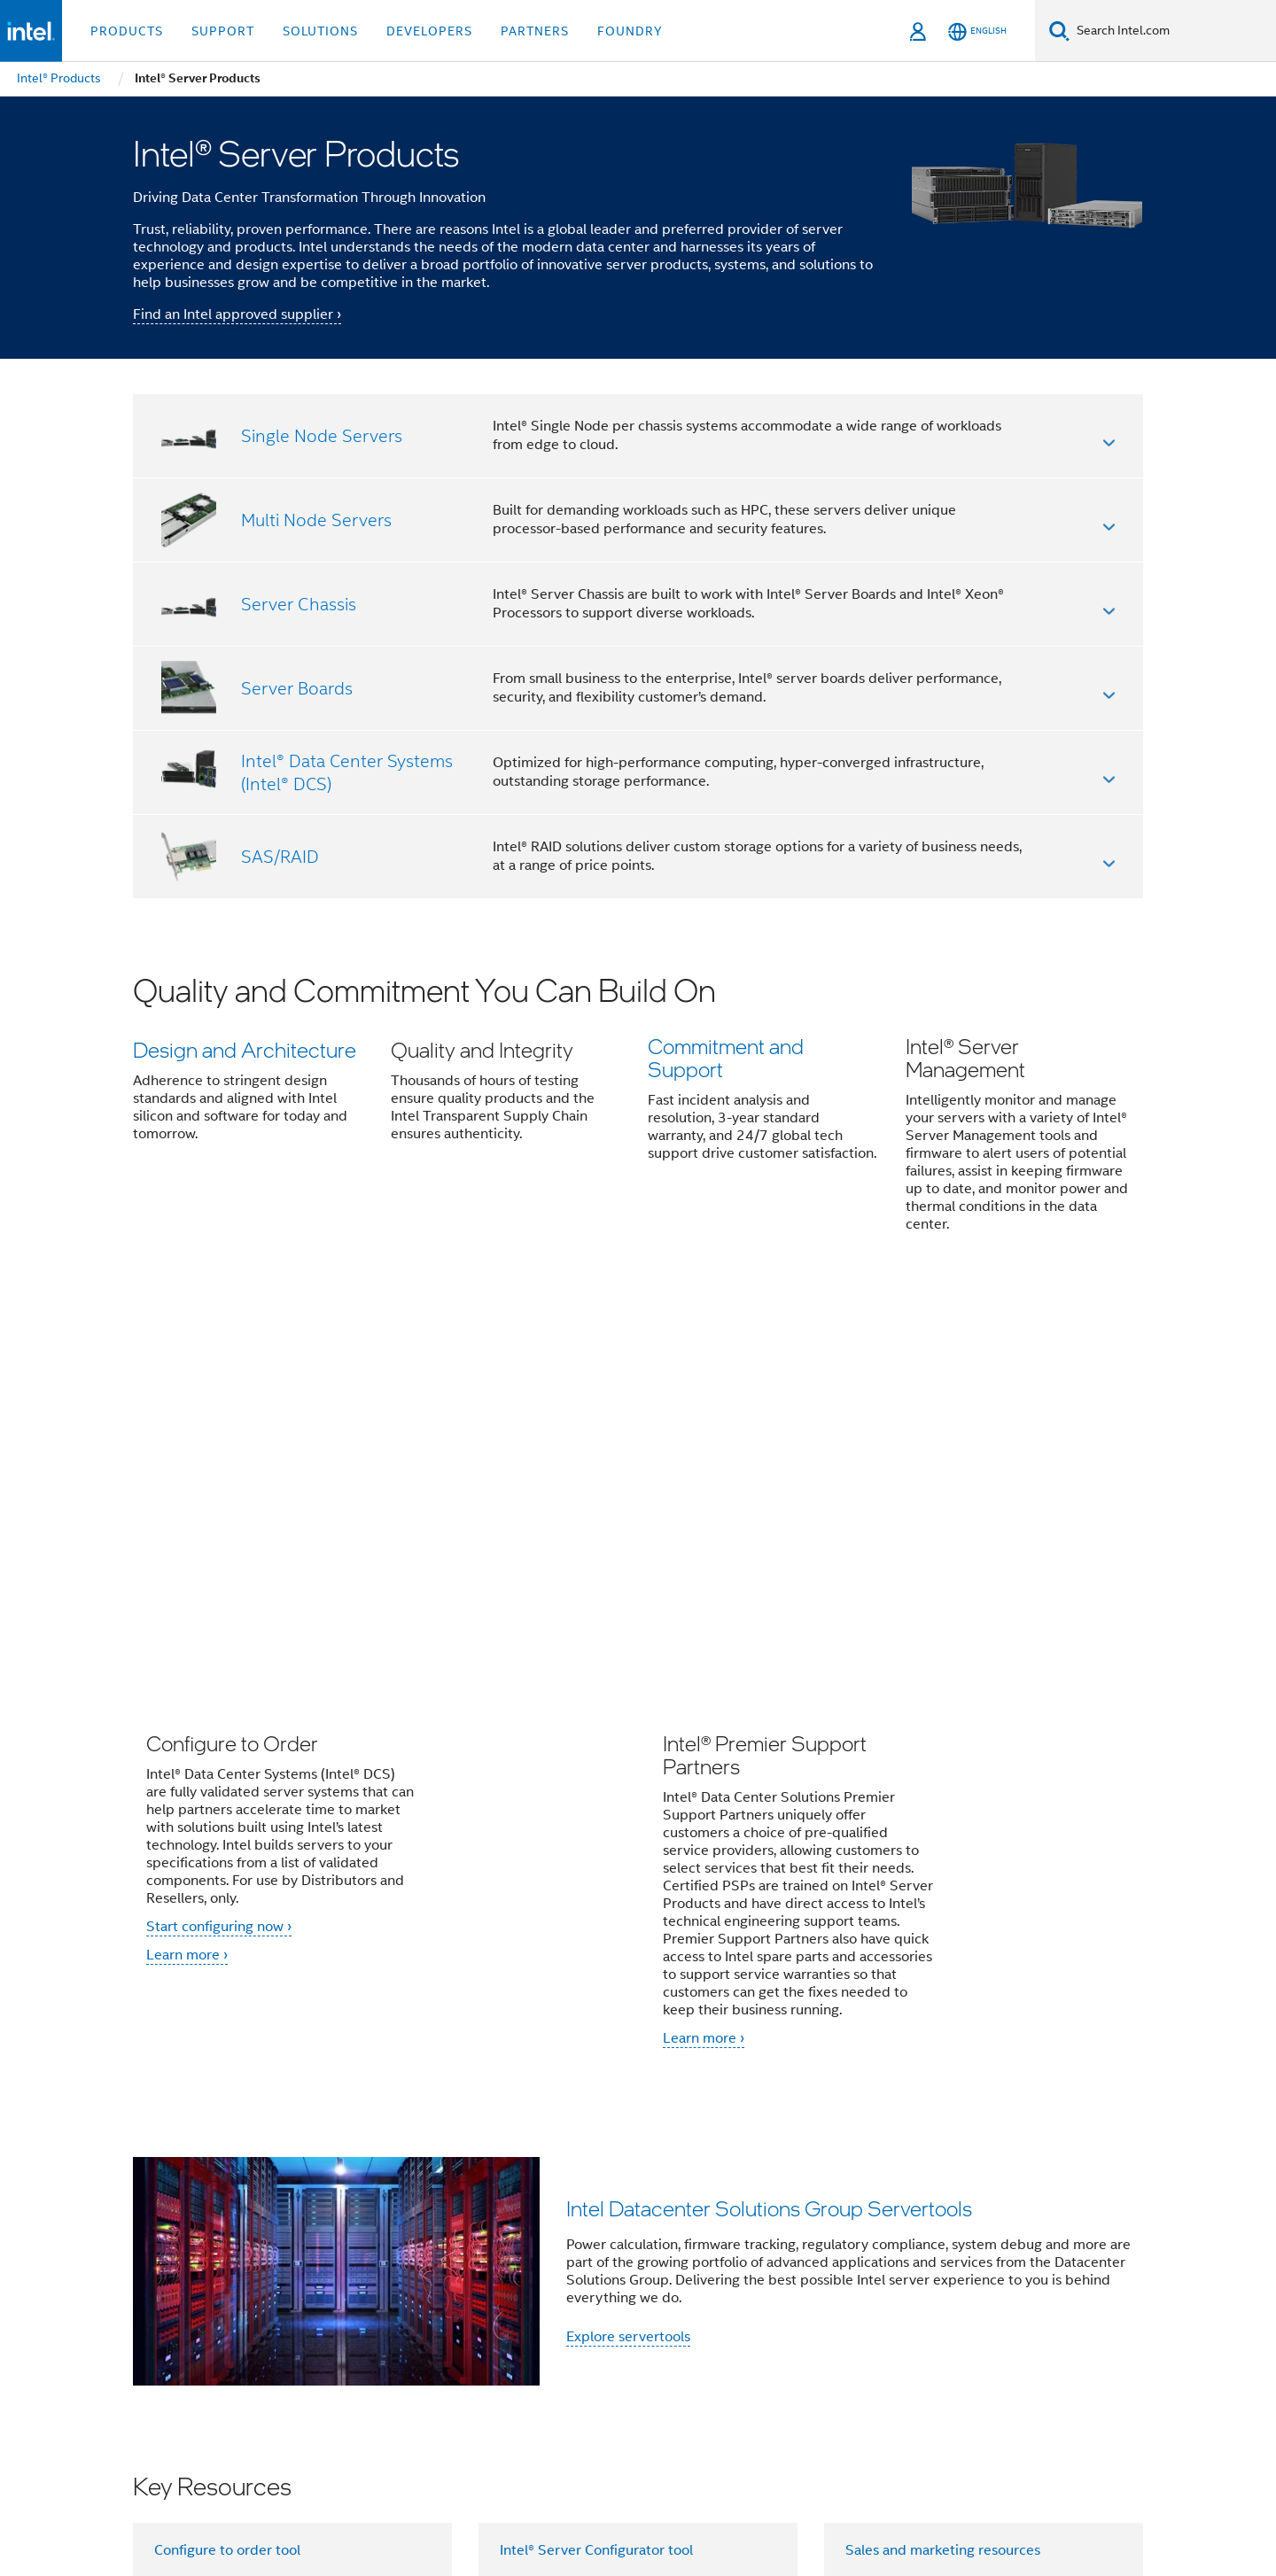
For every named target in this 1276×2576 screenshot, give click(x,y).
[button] (638, 1115)
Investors (624, 2300)
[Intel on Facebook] (276, 2364)
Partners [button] (535, 31)
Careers (695, 2300)
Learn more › (187, 1570)
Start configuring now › (219, 1542)
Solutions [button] (320, 31)
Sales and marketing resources (942, 2166)
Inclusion (941, 2300)
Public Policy (1026, 2300)
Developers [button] (429, 31)
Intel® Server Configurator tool (596, 2166)
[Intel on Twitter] (320, 2364)
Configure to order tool (227, 2166)
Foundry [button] (630, 31)
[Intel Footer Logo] (168, 2406)
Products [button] (126, 31)
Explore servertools (628, 1952)
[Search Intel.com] (1173, 31)
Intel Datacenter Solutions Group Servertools (769, 1823)
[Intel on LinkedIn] (363, 2364)
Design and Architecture (244, 1049)
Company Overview (330, 2300)
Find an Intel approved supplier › (237, 314)
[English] (977, 31)
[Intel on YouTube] (408, 2364)
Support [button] (222, 31)
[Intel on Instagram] (451, 2364)
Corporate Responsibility (816, 2300)
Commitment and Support (726, 1061)
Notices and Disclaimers (949, 2487)
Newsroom (544, 2300)
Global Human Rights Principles (864, 2500)
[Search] (1059, 30)
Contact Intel (451, 2300)
